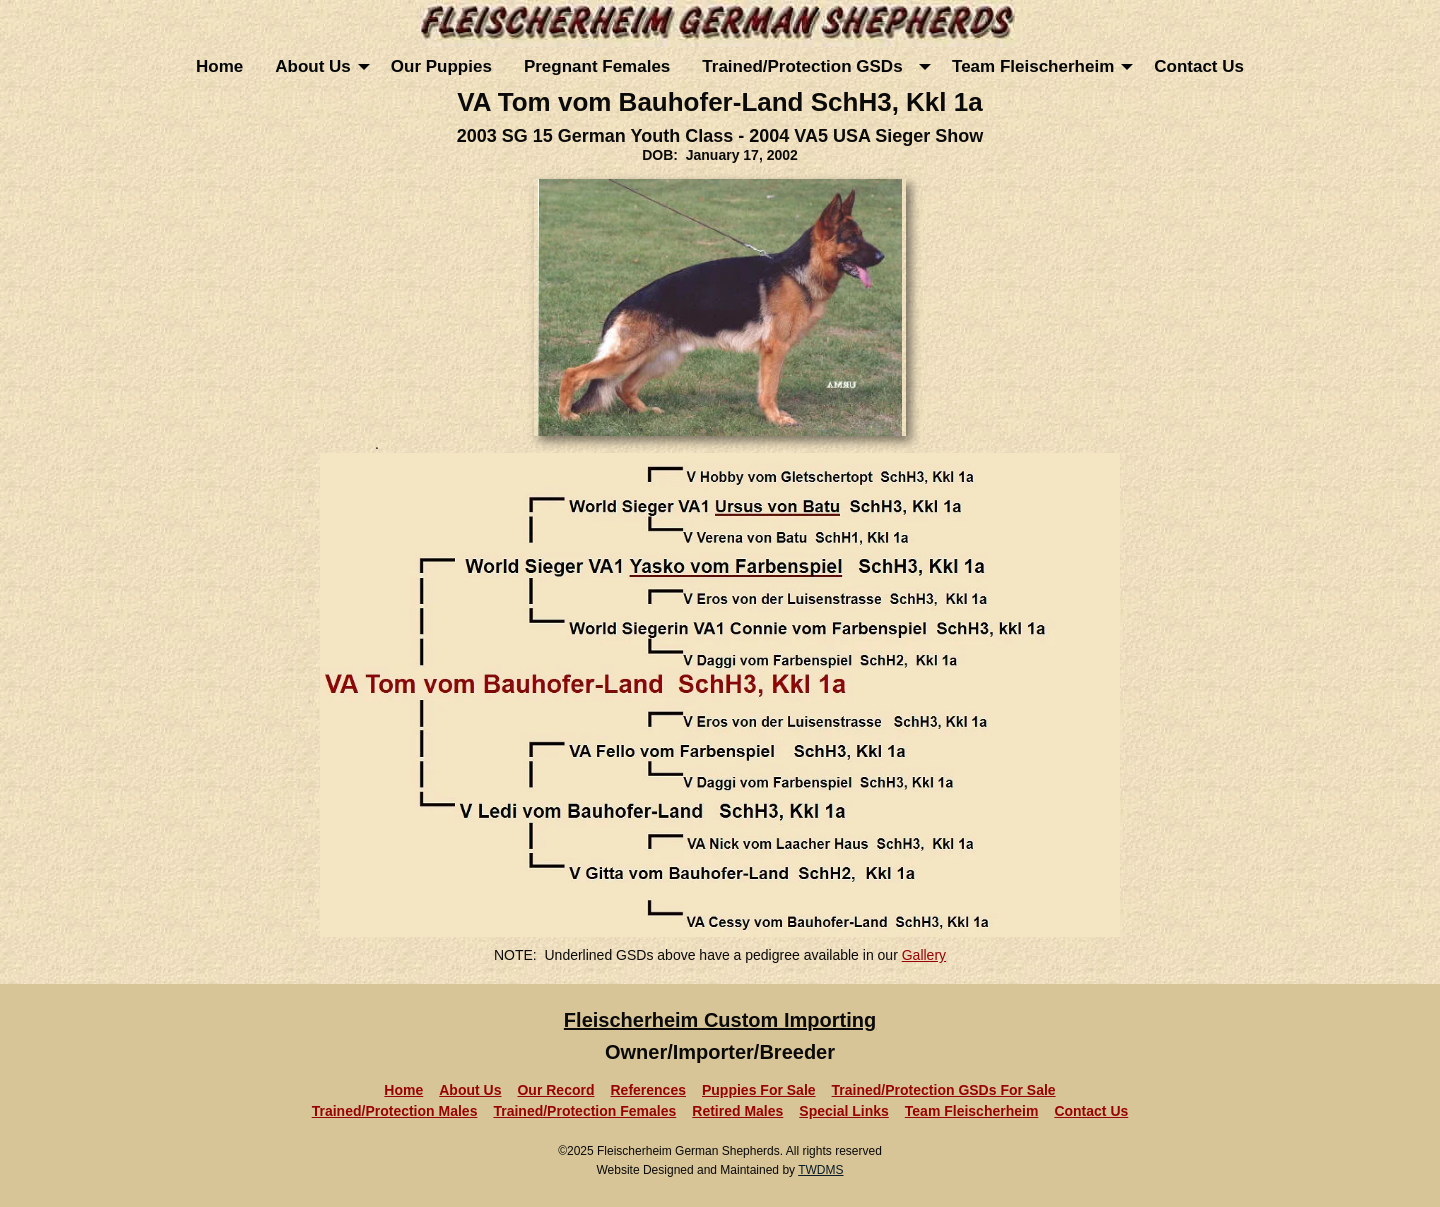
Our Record (555, 1090)
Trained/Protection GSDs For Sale (944, 1090)
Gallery (924, 955)
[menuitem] (219, 66)
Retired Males (737, 1111)
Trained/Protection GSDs (807, 66)
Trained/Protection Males (395, 1111)
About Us (313, 66)
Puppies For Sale (759, 1090)
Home (219, 66)
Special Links (843, 1111)
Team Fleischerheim (1033, 66)
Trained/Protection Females (584, 1111)
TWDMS (820, 1170)
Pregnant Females (597, 66)
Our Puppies (441, 66)
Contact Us (1199, 66)
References (648, 1090)
